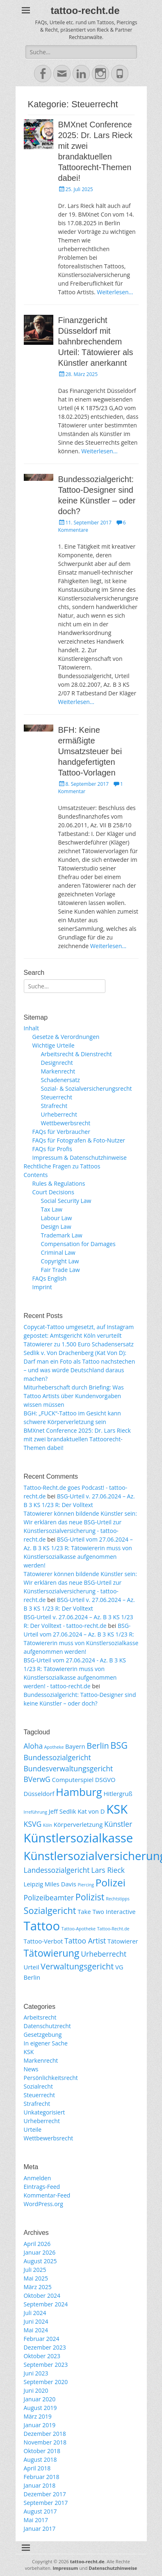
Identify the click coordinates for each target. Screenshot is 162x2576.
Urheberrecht (59, 1114)
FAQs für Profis (52, 1149)
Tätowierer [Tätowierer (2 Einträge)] (122, 1941)
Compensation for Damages (78, 1244)
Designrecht (57, 1062)
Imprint (42, 1287)
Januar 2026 (40, 2252)
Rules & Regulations (58, 1183)
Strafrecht (54, 1106)
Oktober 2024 (42, 2295)
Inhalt (31, 1028)
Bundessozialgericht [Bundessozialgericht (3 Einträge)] (57, 1757)
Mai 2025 (36, 2278)
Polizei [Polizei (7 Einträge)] (110, 1882)
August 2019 (40, 2408)
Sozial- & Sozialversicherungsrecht (86, 1088)
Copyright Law (60, 1261)
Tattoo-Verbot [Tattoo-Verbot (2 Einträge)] (43, 1941)
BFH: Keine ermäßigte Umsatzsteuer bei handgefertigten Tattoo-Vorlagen (90, 751)
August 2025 (40, 2261)
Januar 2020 (40, 2399)
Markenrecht (58, 1071)
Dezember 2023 (45, 2347)
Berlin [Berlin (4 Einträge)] (98, 1745)
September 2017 (46, 2503)
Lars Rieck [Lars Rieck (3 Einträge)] (108, 1870)
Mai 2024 (36, 2330)
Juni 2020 (36, 2390)
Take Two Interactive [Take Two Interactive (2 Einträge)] (107, 1911)
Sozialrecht (38, 2086)
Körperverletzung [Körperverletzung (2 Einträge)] (78, 1824)
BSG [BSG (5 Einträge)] (119, 1745)
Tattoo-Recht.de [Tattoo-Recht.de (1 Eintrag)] (113, 1929)
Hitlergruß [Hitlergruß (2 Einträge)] (117, 1793)
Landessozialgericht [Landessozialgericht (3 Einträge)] (57, 1870)
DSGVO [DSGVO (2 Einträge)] (105, 1779)
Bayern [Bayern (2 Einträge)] (75, 1746)
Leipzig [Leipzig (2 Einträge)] (33, 1884)
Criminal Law (58, 1252)
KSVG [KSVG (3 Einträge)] (33, 1824)
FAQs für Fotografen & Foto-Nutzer (78, 1140)
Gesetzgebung (43, 2034)
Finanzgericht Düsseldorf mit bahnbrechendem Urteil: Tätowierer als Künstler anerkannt (95, 341)
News (31, 2069)
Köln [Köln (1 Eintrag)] (47, 1825)
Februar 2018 (41, 2477)
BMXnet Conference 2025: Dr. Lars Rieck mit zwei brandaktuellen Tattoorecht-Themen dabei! (77, 1439)
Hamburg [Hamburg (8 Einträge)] (79, 1792)
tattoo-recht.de (85, 10)
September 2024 (46, 2304)
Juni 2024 (36, 2321)
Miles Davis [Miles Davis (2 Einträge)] (60, 1884)
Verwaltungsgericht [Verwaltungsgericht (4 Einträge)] (77, 1966)
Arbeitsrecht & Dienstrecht (76, 1054)
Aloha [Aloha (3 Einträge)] (33, 1746)
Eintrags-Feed (42, 2187)
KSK (29, 2052)
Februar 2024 (41, 2339)
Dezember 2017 (45, 2494)
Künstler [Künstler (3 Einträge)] (118, 1824)
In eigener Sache (46, 2043)
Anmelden (37, 2178)
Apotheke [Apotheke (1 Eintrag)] (54, 1747)
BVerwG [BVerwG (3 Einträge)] (37, 1779)
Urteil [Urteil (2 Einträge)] (31, 1967)
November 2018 (45, 2442)
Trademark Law (61, 1235)
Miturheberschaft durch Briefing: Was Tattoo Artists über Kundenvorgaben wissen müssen (74, 1395)
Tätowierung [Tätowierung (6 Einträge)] (52, 1953)
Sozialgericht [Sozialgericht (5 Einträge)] (50, 1910)
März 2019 (38, 2416)
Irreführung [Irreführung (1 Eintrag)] (36, 1812)
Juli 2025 (35, 2270)
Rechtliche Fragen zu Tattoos (62, 1166)
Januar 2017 (40, 2528)
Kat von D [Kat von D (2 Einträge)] (91, 1811)
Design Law (56, 1226)
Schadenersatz (60, 1080)
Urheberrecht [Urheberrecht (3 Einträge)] (103, 1954)
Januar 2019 (40, 2425)
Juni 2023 (36, 2373)
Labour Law (56, 1218)
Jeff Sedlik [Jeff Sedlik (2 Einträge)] (62, 1811)
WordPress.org (43, 2204)
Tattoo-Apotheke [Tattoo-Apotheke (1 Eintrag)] (79, 1929)
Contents (36, 1175)
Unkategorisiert (44, 2112)
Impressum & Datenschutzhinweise (79, 1157)
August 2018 (40, 2459)
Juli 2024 (35, 2313)
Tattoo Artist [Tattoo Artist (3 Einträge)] (85, 1941)
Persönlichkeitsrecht (51, 2078)
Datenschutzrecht (47, 2026)
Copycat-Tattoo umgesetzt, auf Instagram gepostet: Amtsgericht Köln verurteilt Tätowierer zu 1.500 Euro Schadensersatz (79, 1335)
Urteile (33, 2129)
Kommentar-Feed (47, 2195)
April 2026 (37, 2244)
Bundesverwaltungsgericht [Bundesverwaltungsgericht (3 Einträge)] (68, 1768)
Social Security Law (66, 1201)
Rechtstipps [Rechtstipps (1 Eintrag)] (118, 1899)
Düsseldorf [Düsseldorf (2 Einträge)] (39, 1793)
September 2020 (46, 2382)
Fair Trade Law (60, 1270)
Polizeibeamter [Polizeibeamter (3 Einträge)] (49, 1897)
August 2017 (40, 2511)
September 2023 (46, 2364)
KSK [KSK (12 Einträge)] (117, 1809)
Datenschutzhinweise (113, 2568)
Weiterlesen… (115, 292)
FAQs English (49, 1278)
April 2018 (37, 2468)
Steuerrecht (57, 1097)
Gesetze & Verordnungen (66, 1037)
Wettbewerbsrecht (66, 1123)
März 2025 (38, 2287)
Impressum (65, 2568)
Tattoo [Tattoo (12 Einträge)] (42, 1926)
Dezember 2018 (45, 2434)
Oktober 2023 (42, 2356)
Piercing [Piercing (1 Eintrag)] (86, 1885)
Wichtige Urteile (53, 1045)
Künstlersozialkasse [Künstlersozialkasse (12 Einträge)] (78, 1838)
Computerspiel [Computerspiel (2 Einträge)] (73, 1779)
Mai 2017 (36, 2520)
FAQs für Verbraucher (61, 1132)
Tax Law (51, 1209)
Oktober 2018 (42, 2451)
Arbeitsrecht (40, 2017)
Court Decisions (53, 1192)
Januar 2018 (40, 2485)
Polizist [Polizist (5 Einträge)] (90, 1897)
